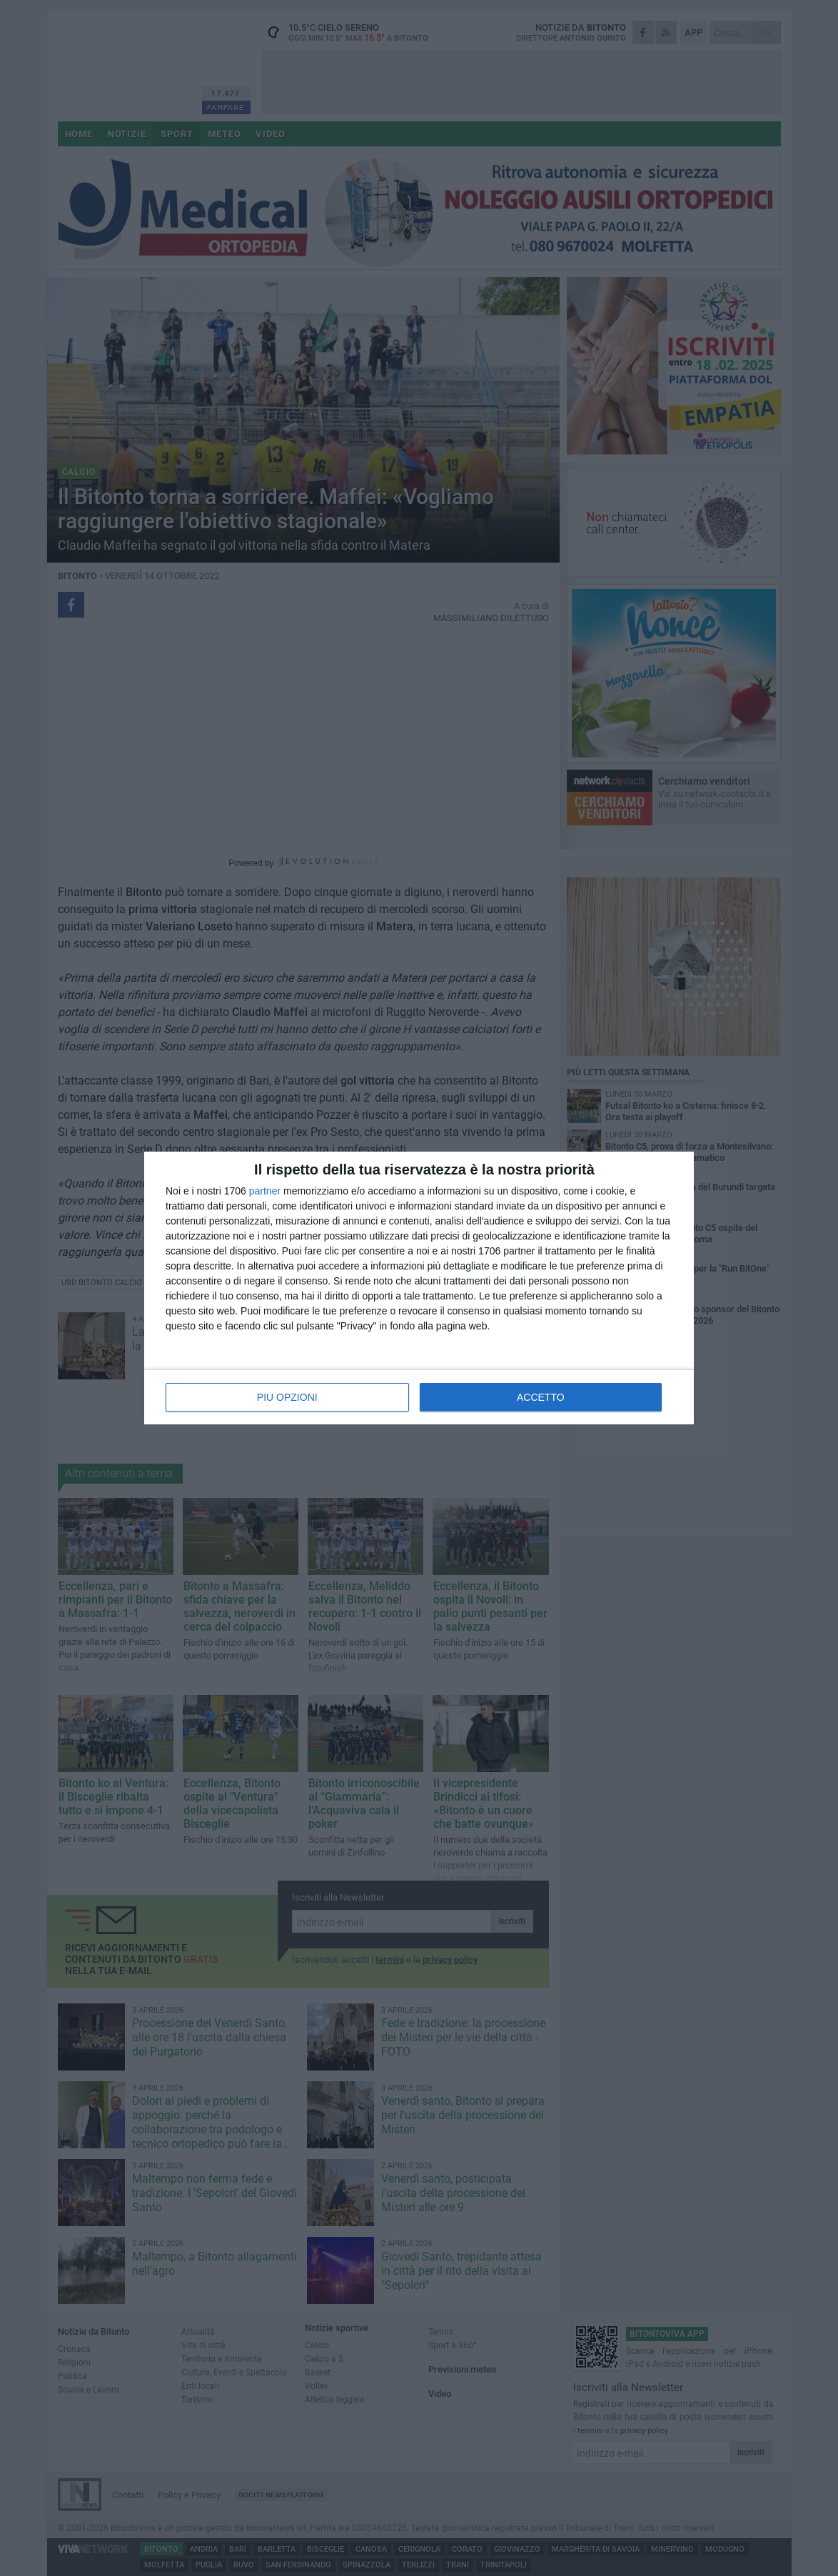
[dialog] (419, 1288)
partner (265, 1191)
